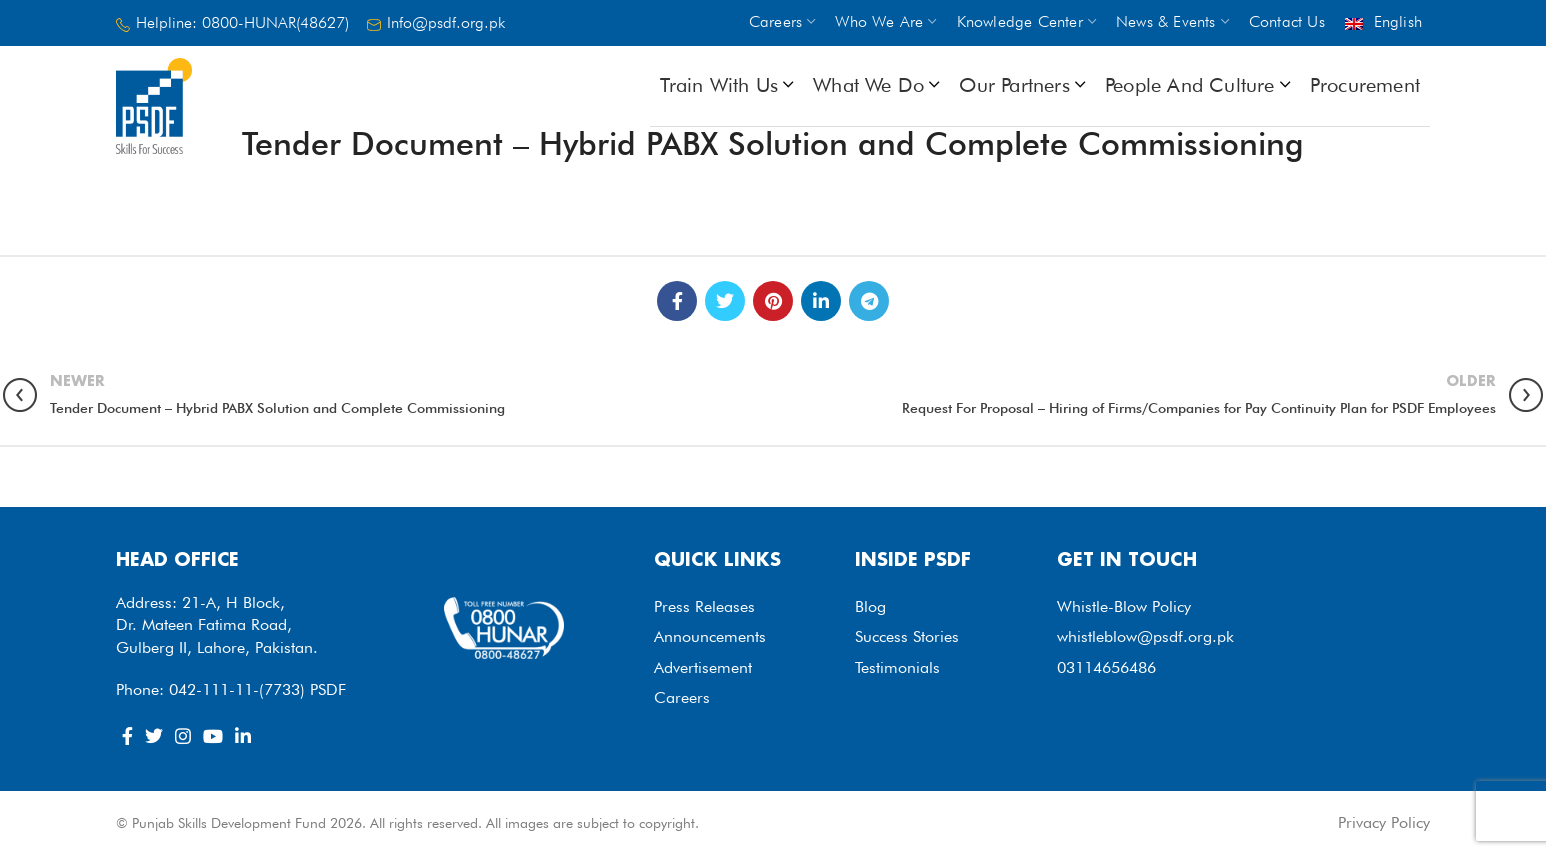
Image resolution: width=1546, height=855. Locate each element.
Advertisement (703, 667)
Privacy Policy (1384, 822)
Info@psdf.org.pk (446, 22)
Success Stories (907, 636)
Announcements (710, 636)
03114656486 (1106, 667)
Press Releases (704, 606)
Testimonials (897, 667)
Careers (682, 697)
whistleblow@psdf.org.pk (1145, 636)
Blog (870, 606)
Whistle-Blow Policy (1124, 606)
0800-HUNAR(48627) (275, 22)
